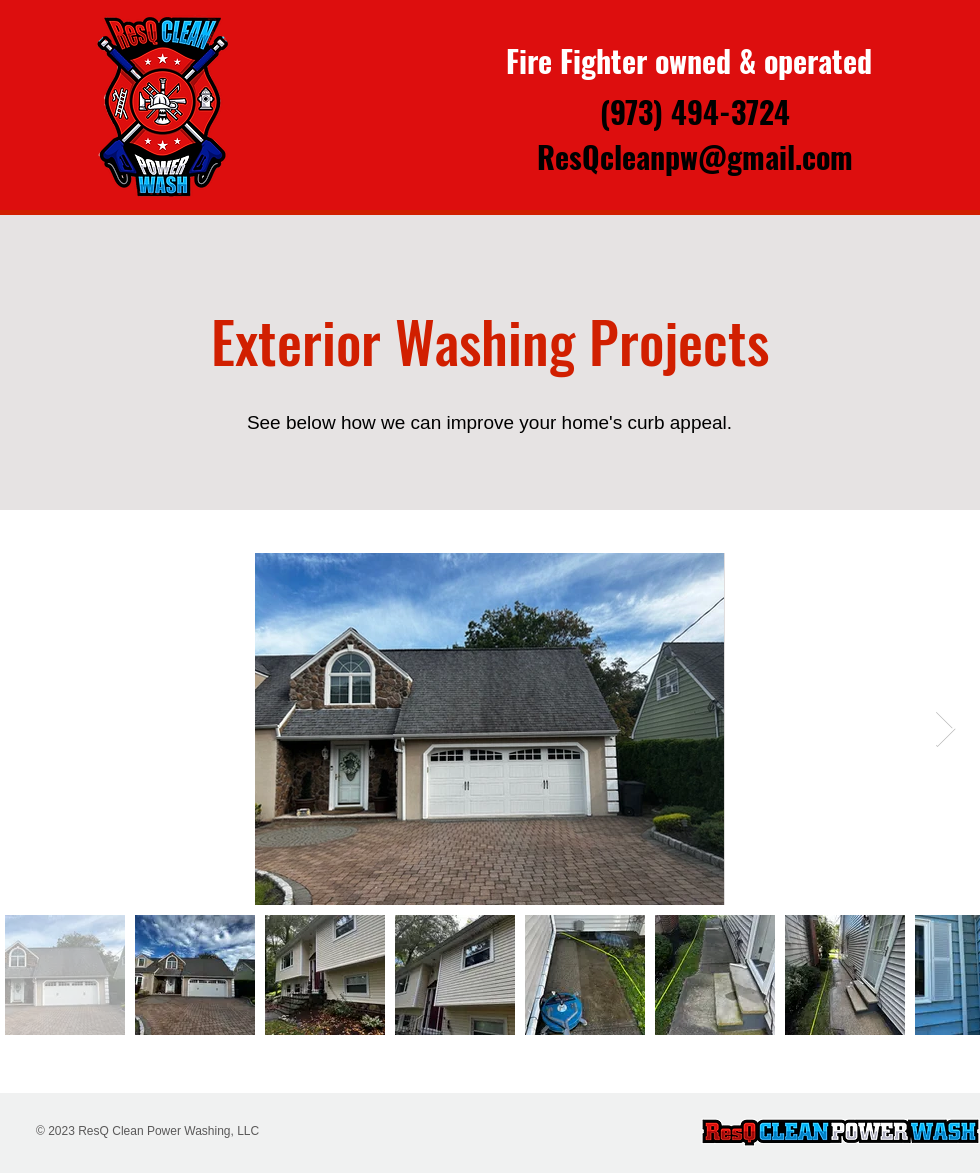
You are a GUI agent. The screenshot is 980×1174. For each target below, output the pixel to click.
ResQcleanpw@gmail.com (695, 156)
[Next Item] (945, 729)
